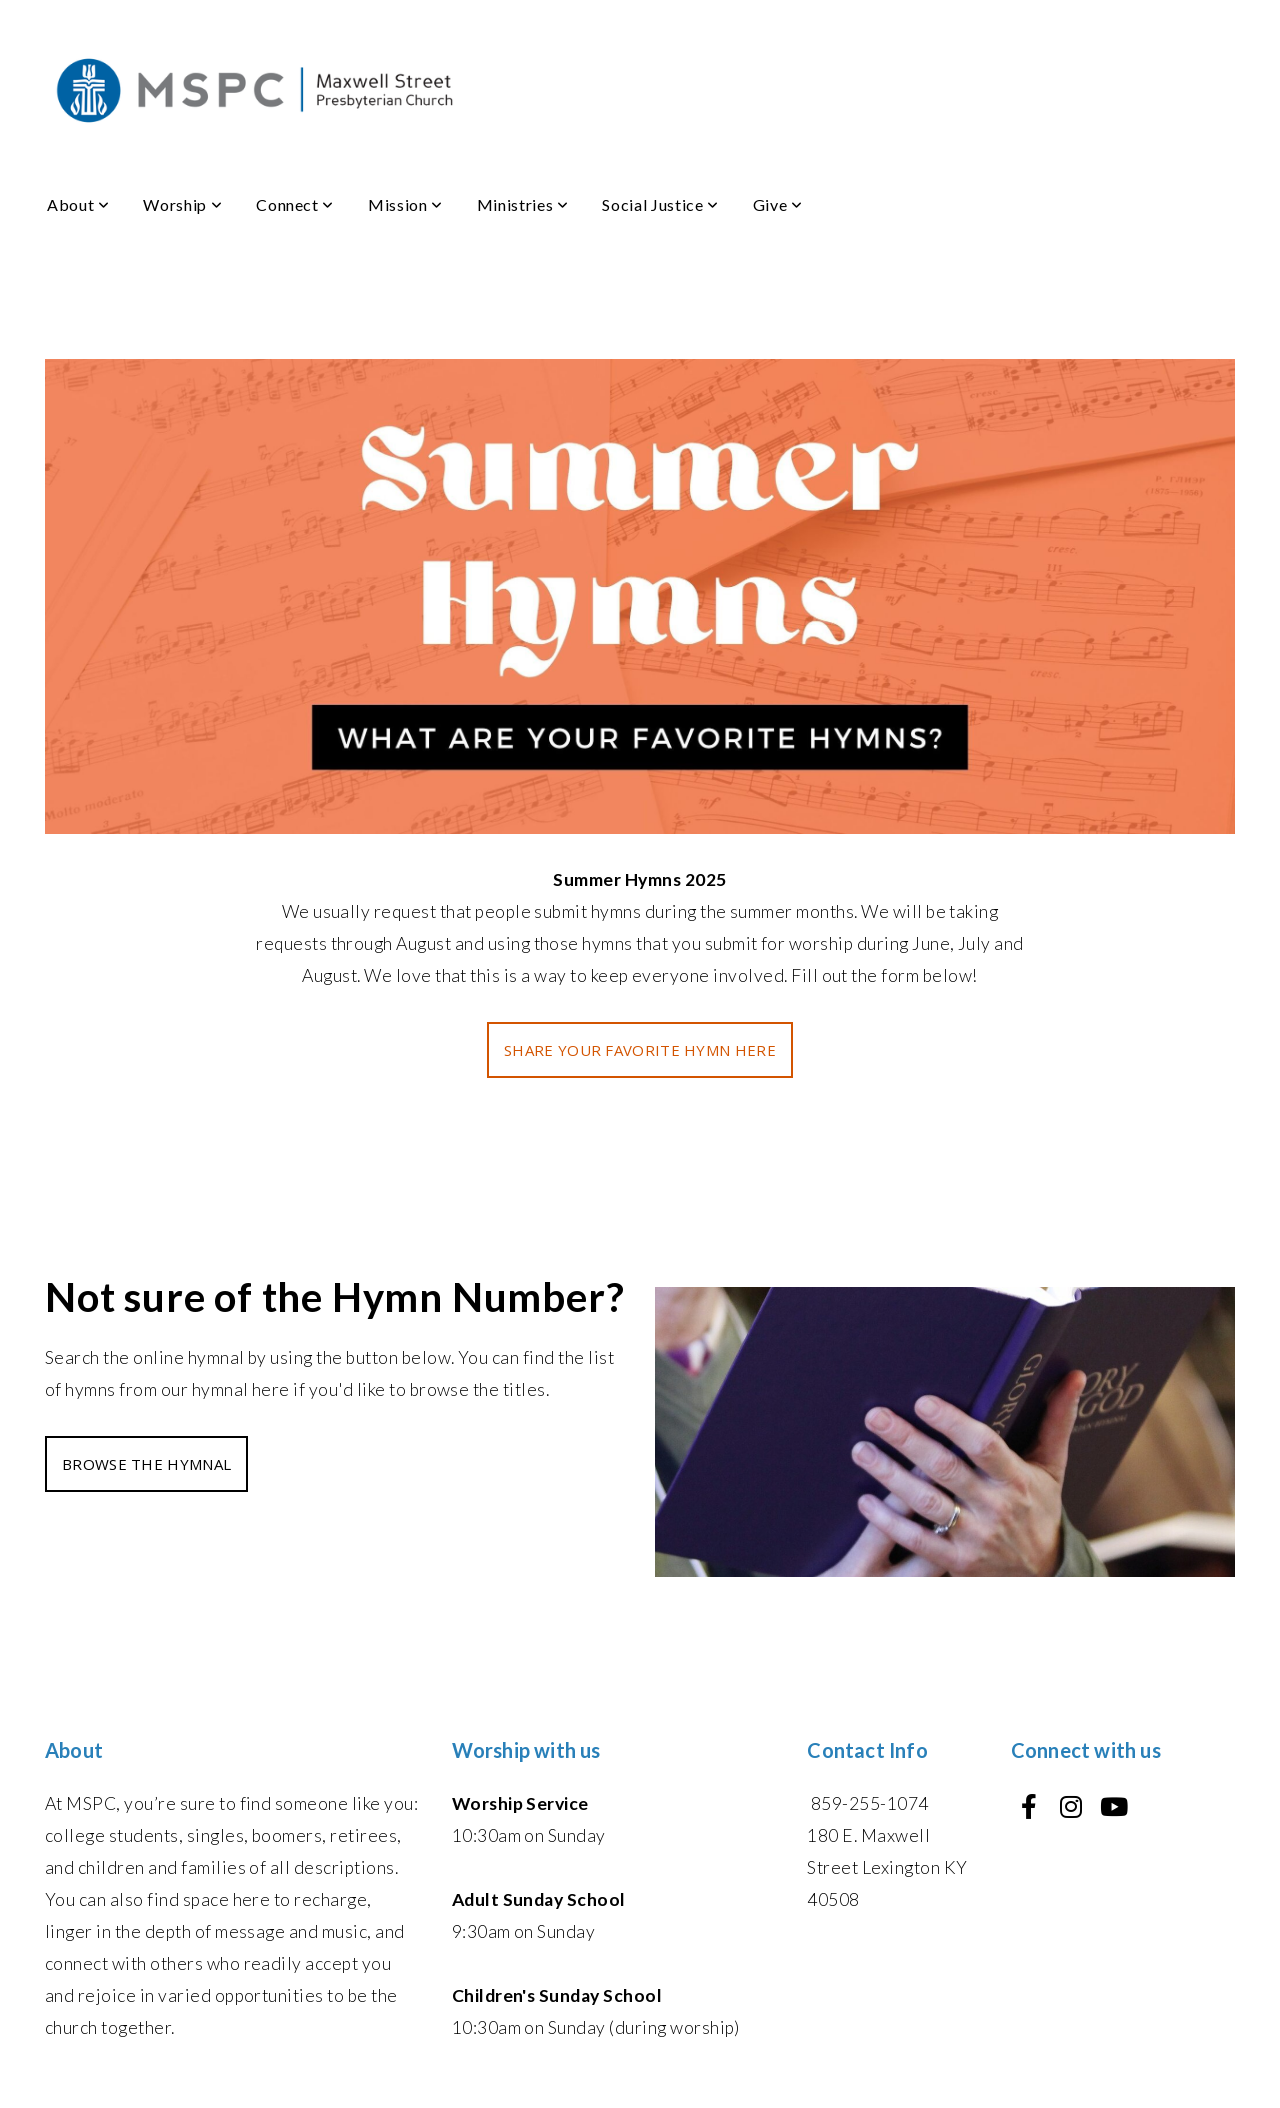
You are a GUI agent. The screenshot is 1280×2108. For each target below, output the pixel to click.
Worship (182, 204)
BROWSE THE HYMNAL (146, 1464)
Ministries (523, 204)
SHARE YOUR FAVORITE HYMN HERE (640, 1050)
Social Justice (660, 204)
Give (778, 204)
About (78, 204)
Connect (295, 204)
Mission (405, 204)
